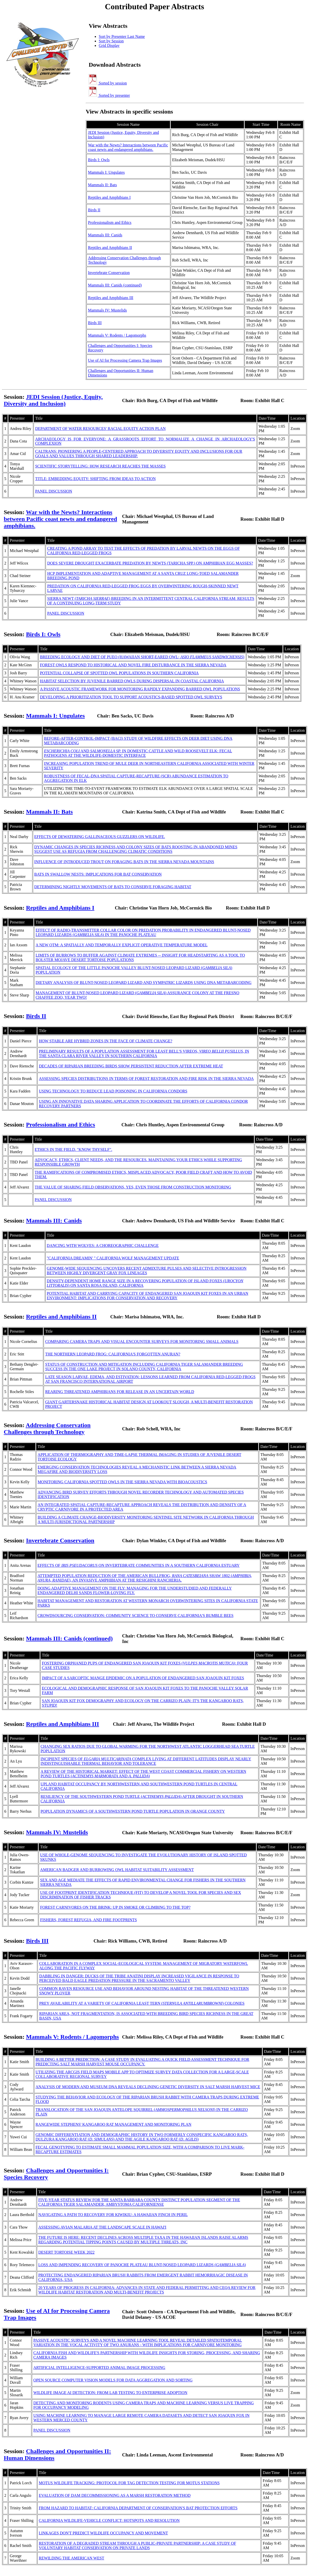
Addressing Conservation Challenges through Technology (47, 1428)
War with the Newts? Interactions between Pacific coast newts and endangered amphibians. (128, 147)
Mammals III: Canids (105, 235)
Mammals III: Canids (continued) (115, 285)
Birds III (95, 323)
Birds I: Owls (99, 160)
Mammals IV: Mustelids (107, 310)
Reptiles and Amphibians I (109, 197)
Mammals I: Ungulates (106, 172)
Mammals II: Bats (102, 185)
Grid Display (109, 45)
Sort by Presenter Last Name (122, 36)
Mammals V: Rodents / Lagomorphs (117, 335)
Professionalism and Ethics (109, 222)
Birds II (94, 210)
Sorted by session (108, 83)
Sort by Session (111, 41)
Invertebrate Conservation (109, 272)
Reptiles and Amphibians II (110, 247)
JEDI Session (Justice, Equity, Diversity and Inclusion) (53, 400)
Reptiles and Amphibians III (110, 298)
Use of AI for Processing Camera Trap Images (125, 360)
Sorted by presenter (109, 95)
